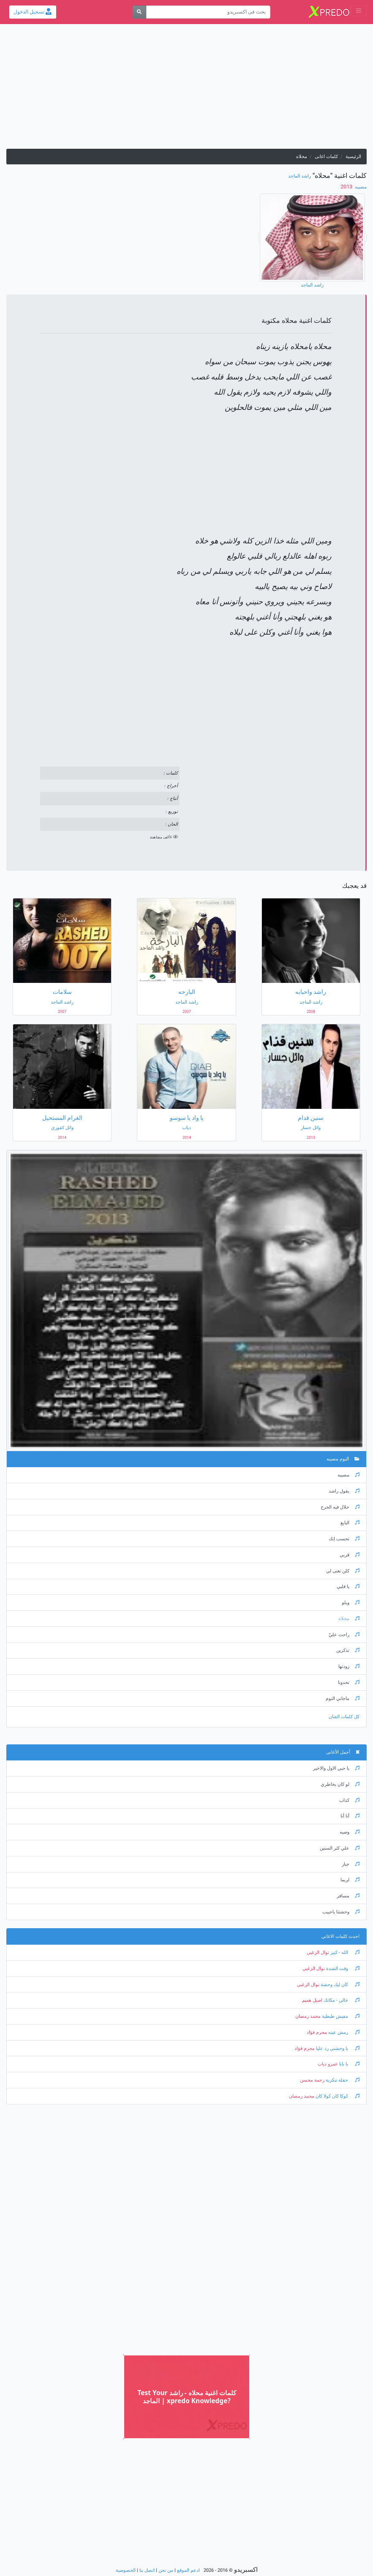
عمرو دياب (328, 2064)
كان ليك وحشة (339, 1984)
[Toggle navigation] (359, 10)
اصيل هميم (312, 2000)
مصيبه (360, 187)
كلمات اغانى (326, 156)
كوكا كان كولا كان (336, 2096)
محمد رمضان (308, 2016)
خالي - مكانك (340, 2000)
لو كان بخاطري (340, 1784)
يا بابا (348, 2064)
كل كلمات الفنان (344, 1716)
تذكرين (347, 1650)
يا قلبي (348, 1586)
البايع (349, 1522)
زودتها (348, 1666)
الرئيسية (353, 156)
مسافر (348, 1896)
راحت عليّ (344, 1634)
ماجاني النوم (342, 1698)
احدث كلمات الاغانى (340, 1936)
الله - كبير (344, 1952)
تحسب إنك (344, 1539)
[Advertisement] (186, 89)
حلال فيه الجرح (340, 1507)
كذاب (349, 1800)
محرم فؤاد (317, 2032)
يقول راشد (344, 1491)
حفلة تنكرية (341, 2080)
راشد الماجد (299, 176)
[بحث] (139, 12)
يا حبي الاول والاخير (336, 1768)
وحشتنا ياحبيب (340, 1912)
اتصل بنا (147, 2570)
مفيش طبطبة (340, 2016)
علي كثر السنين (339, 1848)
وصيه (349, 1832)
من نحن (165, 2570)
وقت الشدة (342, 1968)
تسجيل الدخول (33, 12)
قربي (349, 1555)
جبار (350, 1864)
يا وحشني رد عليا (337, 2048)
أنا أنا (349, 1816)
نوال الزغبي (318, 1952)
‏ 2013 (347, 186)
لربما (349, 1880)
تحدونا (348, 1682)
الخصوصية (126, 2570)
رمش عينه (343, 2032)
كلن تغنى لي (342, 1571)
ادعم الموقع (188, 2570)
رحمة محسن (312, 2080)
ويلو (350, 1602)
